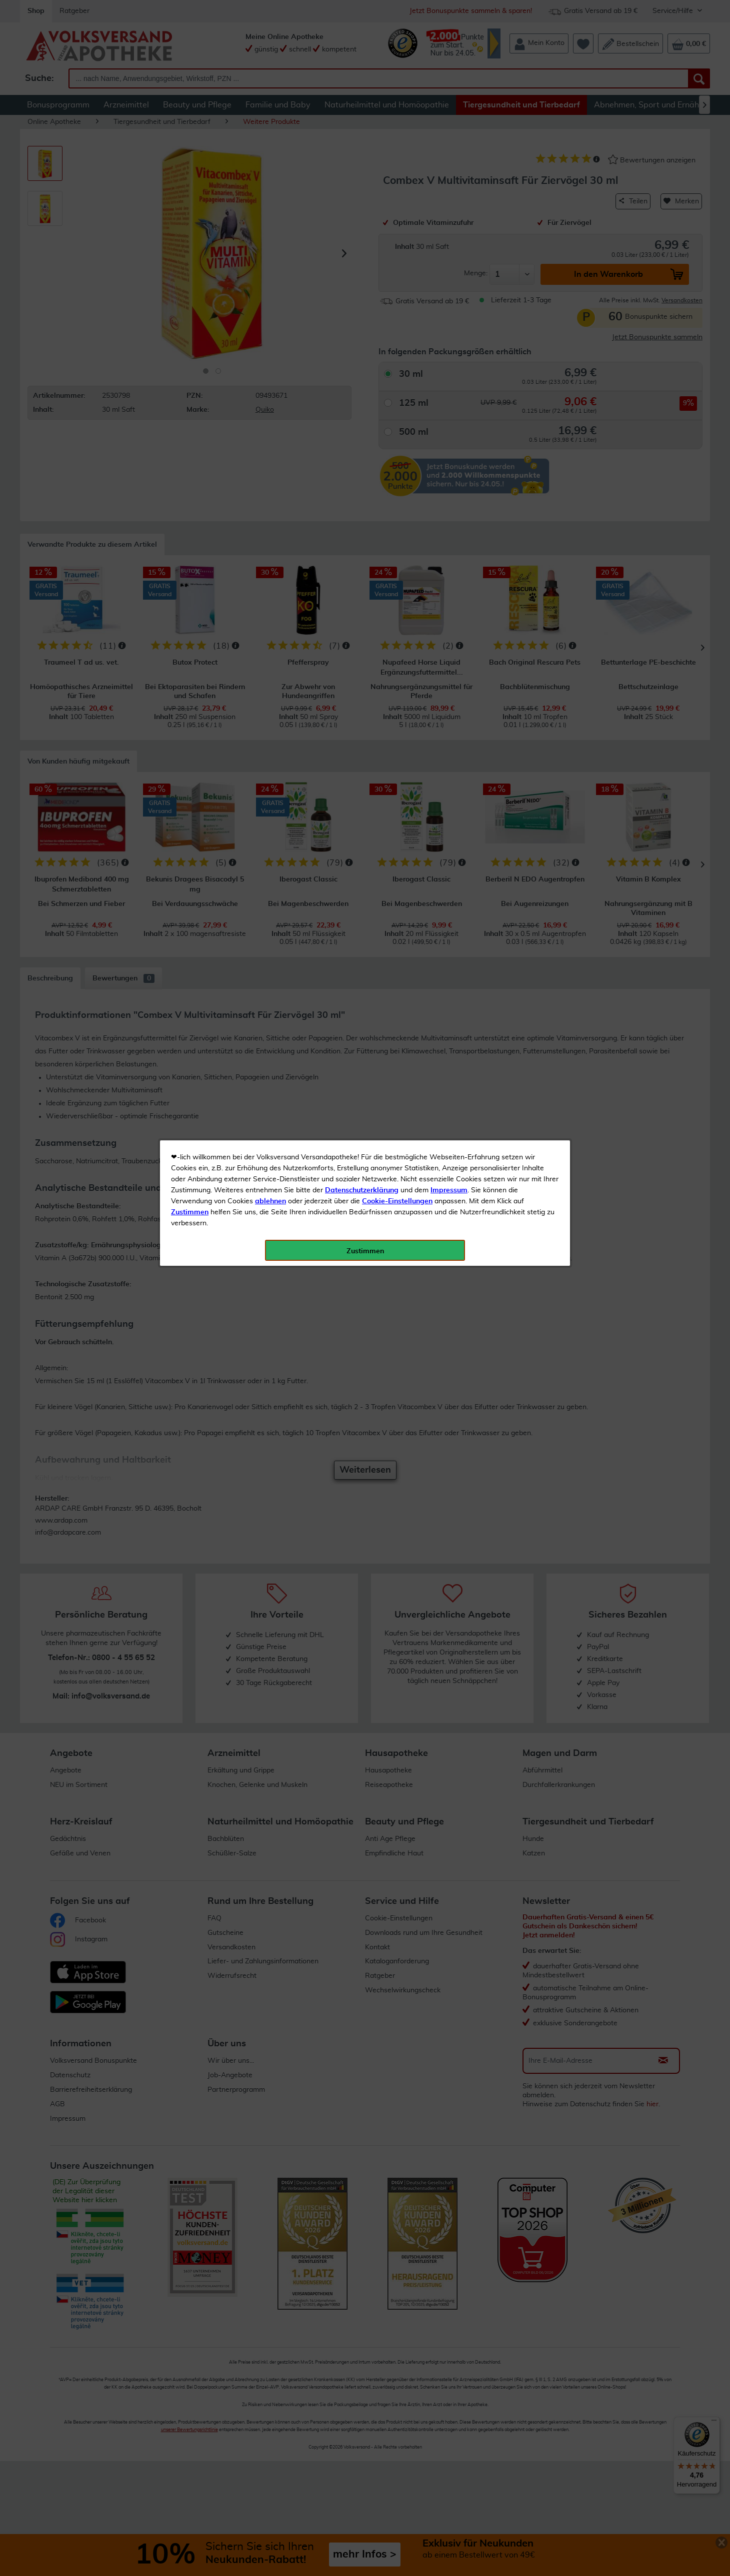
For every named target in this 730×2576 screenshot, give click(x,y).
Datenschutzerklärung (361, 224)
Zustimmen (189, 246)
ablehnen (270, 235)
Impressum (449, 224)
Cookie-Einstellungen (397, 235)
